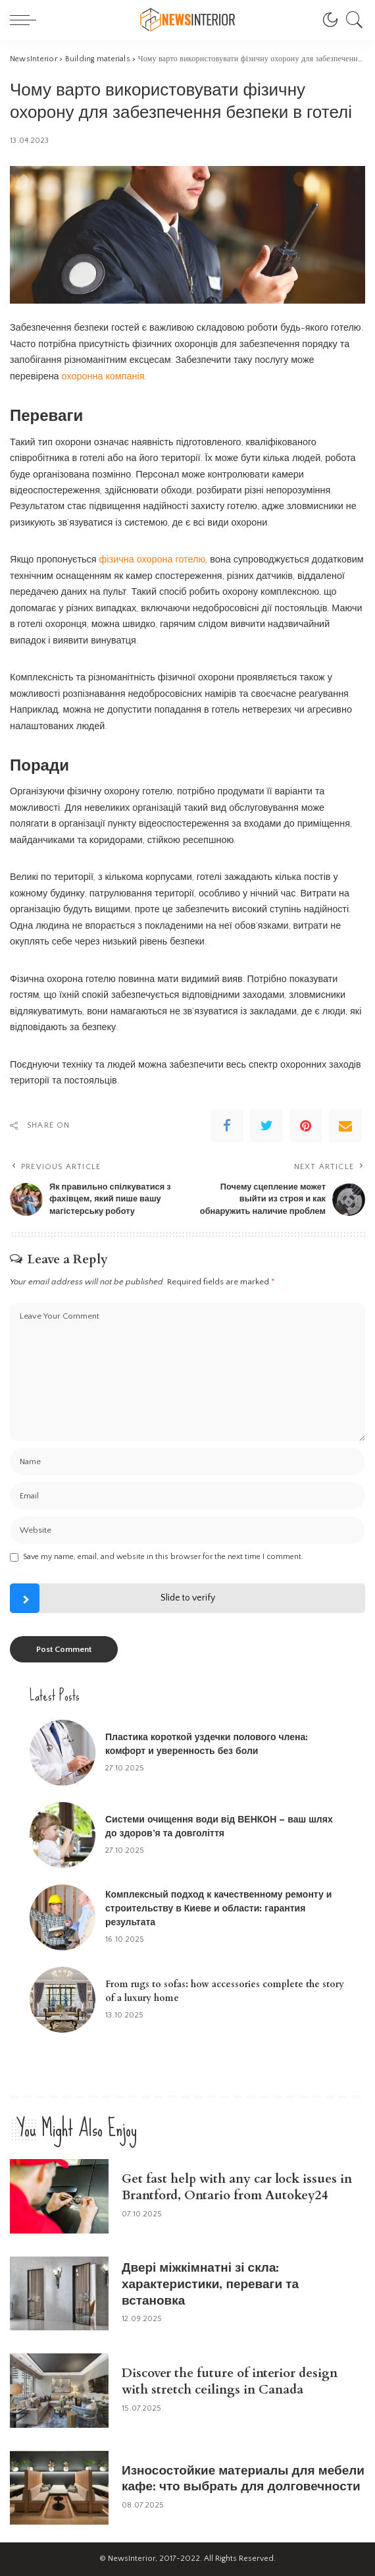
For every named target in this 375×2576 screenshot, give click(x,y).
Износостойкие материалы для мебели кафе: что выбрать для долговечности (243, 2479)
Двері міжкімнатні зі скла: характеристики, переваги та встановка (210, 2284)
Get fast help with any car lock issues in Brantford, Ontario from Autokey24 (237, 2187)
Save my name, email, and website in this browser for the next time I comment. (163, 1556)
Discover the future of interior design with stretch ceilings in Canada (230, 2381)
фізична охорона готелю (152, 560)
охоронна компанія (103, 376)
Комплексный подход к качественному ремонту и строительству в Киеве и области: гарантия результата (218, 1908)
